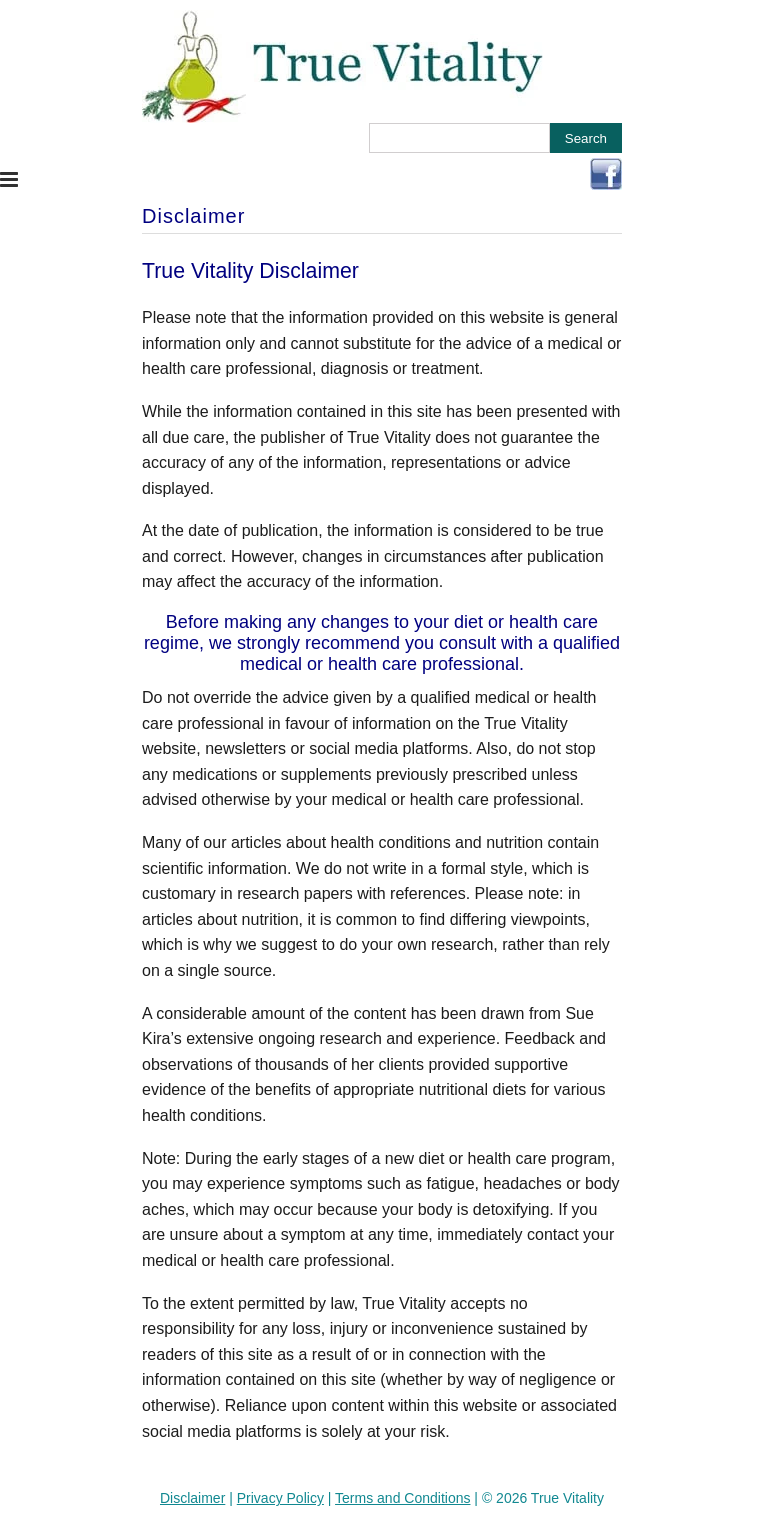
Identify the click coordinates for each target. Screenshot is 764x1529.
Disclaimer (192, 1498)
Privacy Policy (280, 1498)
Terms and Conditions (402, 1498)
